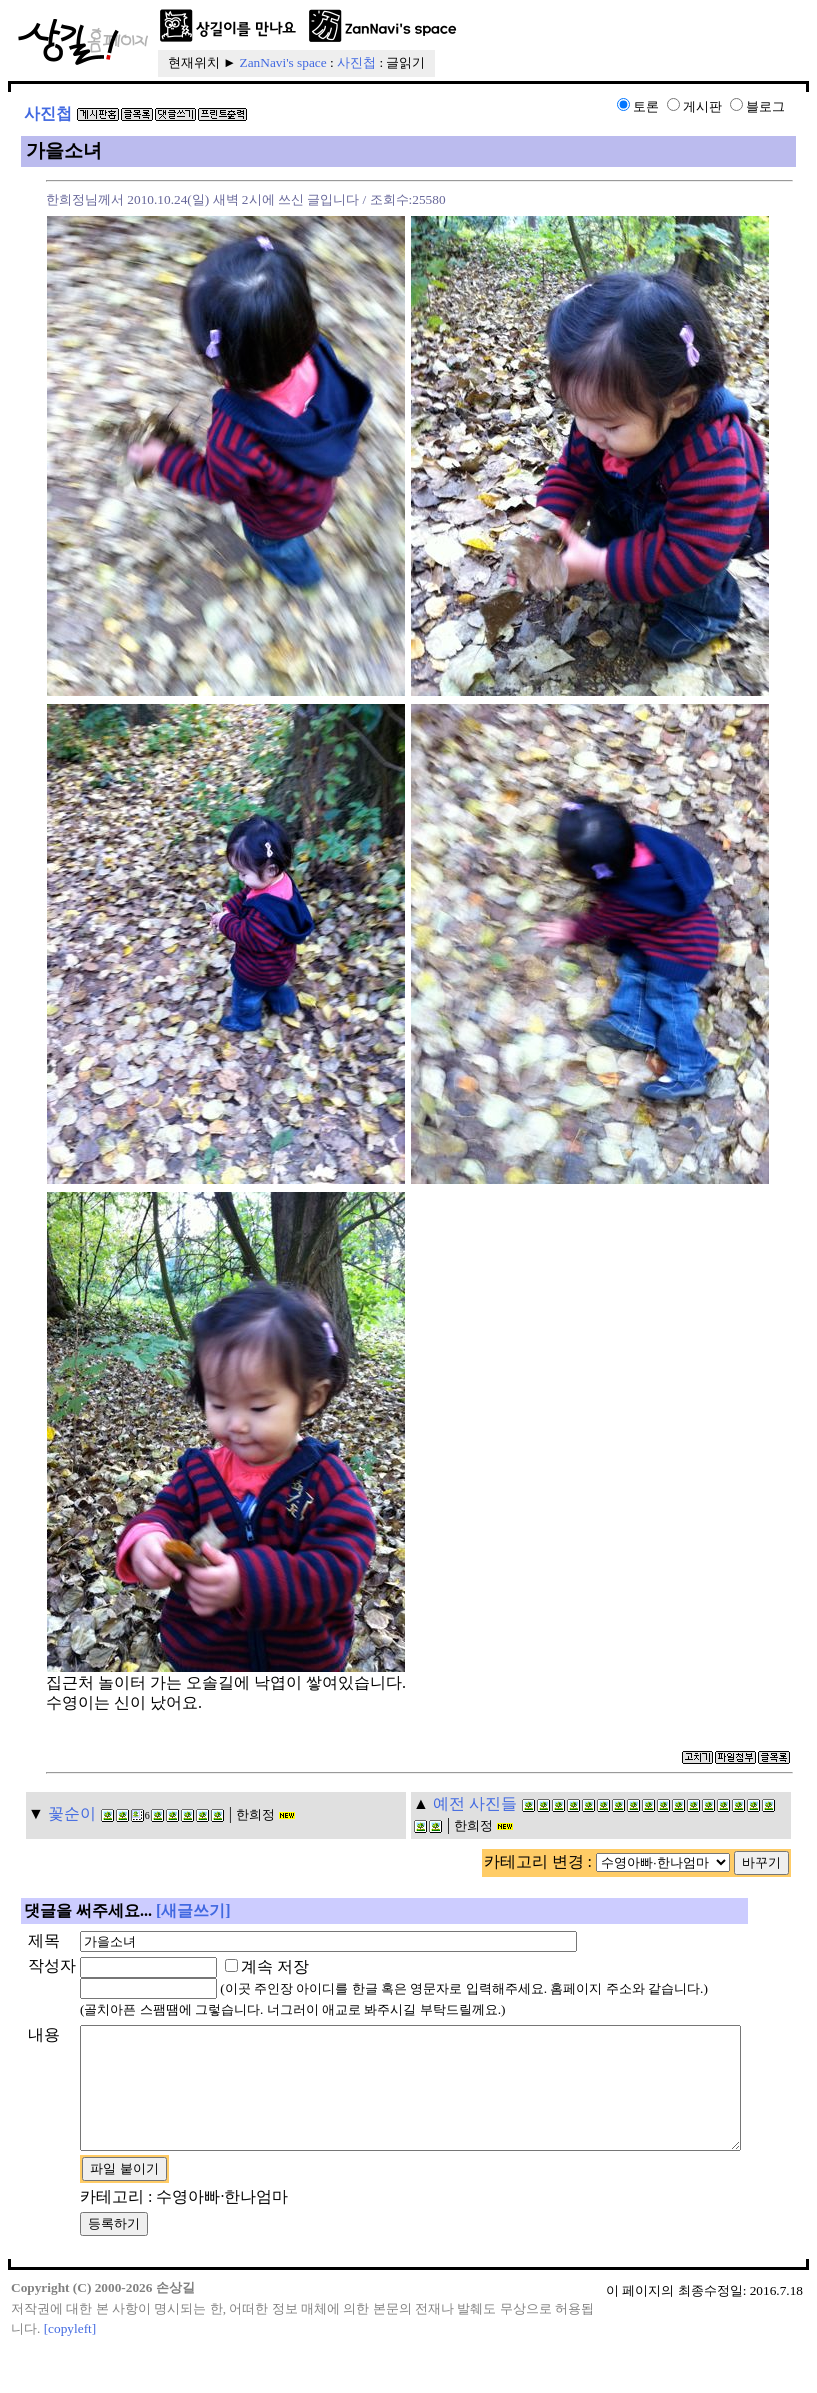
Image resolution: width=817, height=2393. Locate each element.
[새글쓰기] (193, 1910)
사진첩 (356, 62)
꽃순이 (72, 1813)
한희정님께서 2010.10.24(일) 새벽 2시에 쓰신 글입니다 (202, 199)
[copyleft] (70, 2373)
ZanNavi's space (283, 62)
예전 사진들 (475, 1803)
